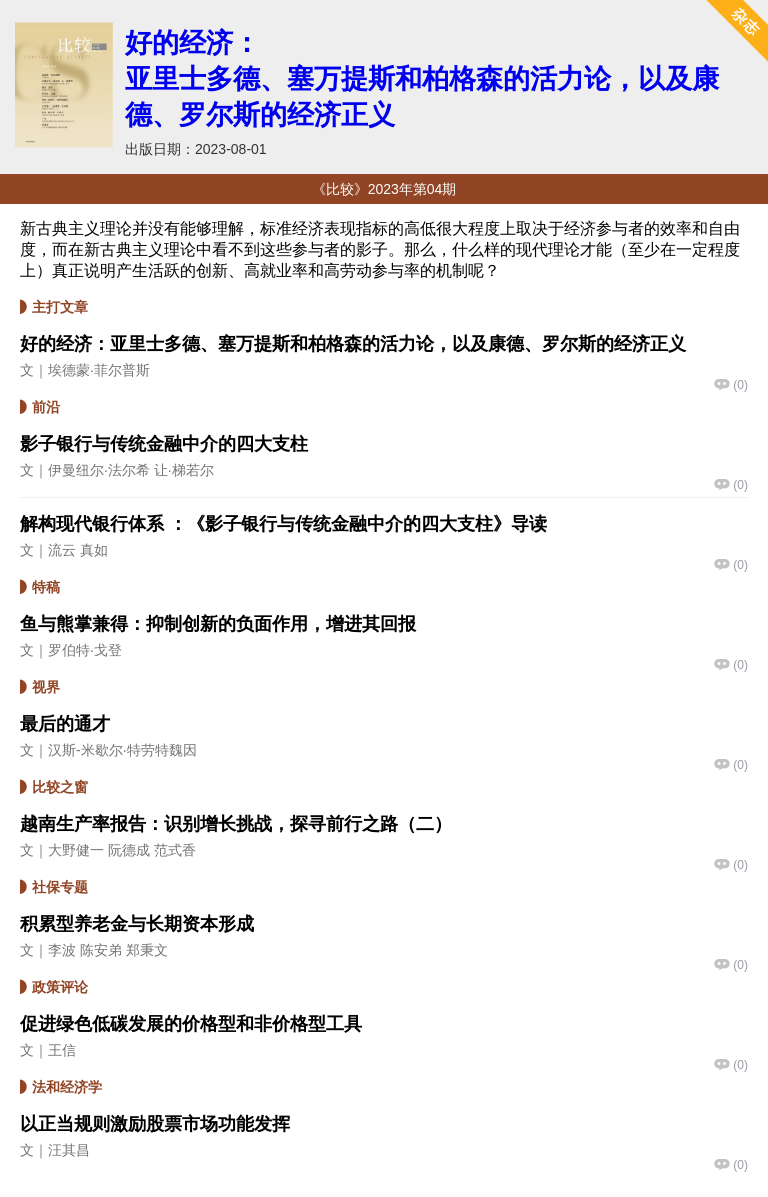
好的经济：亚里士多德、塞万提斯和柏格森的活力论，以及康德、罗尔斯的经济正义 (422, 79)
